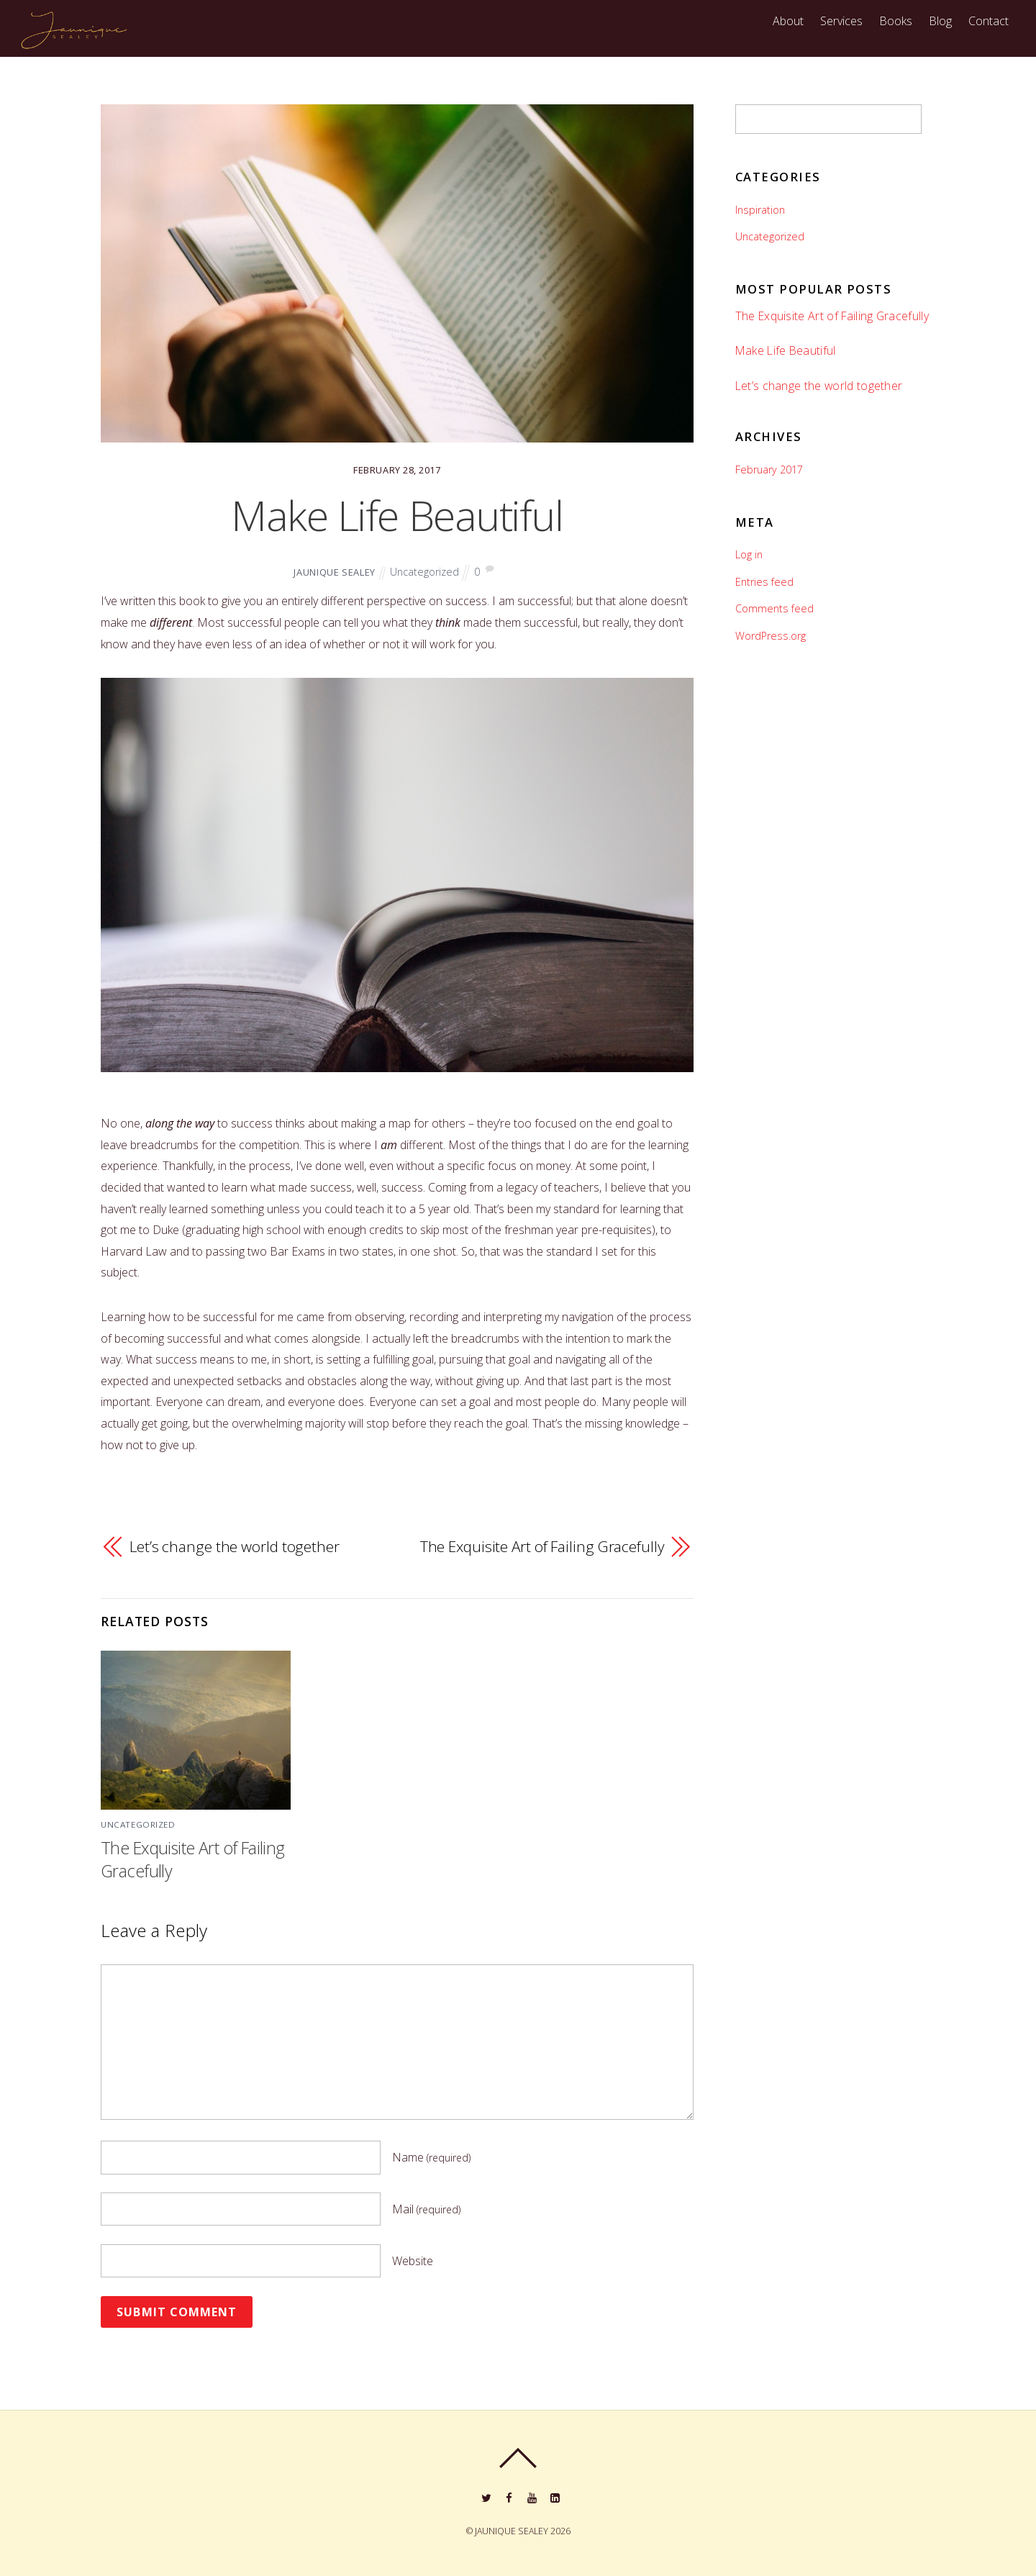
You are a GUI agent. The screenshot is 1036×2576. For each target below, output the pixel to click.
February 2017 (769, 469)
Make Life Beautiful (397, 514)
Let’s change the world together (235, 1546)
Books (895, 21)
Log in (749, 554)
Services (841, 21)
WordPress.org (770, 636)
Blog (940, 21)
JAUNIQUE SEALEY (335, 572)
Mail (426, 2209)
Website (412, 2261)
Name (431, 2157)
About (788, 21)
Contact (988, 21)
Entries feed (764, 582)
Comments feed (774, 608)
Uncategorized (424, 572)
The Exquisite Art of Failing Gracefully (542, 1546)
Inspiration (760, 210)
